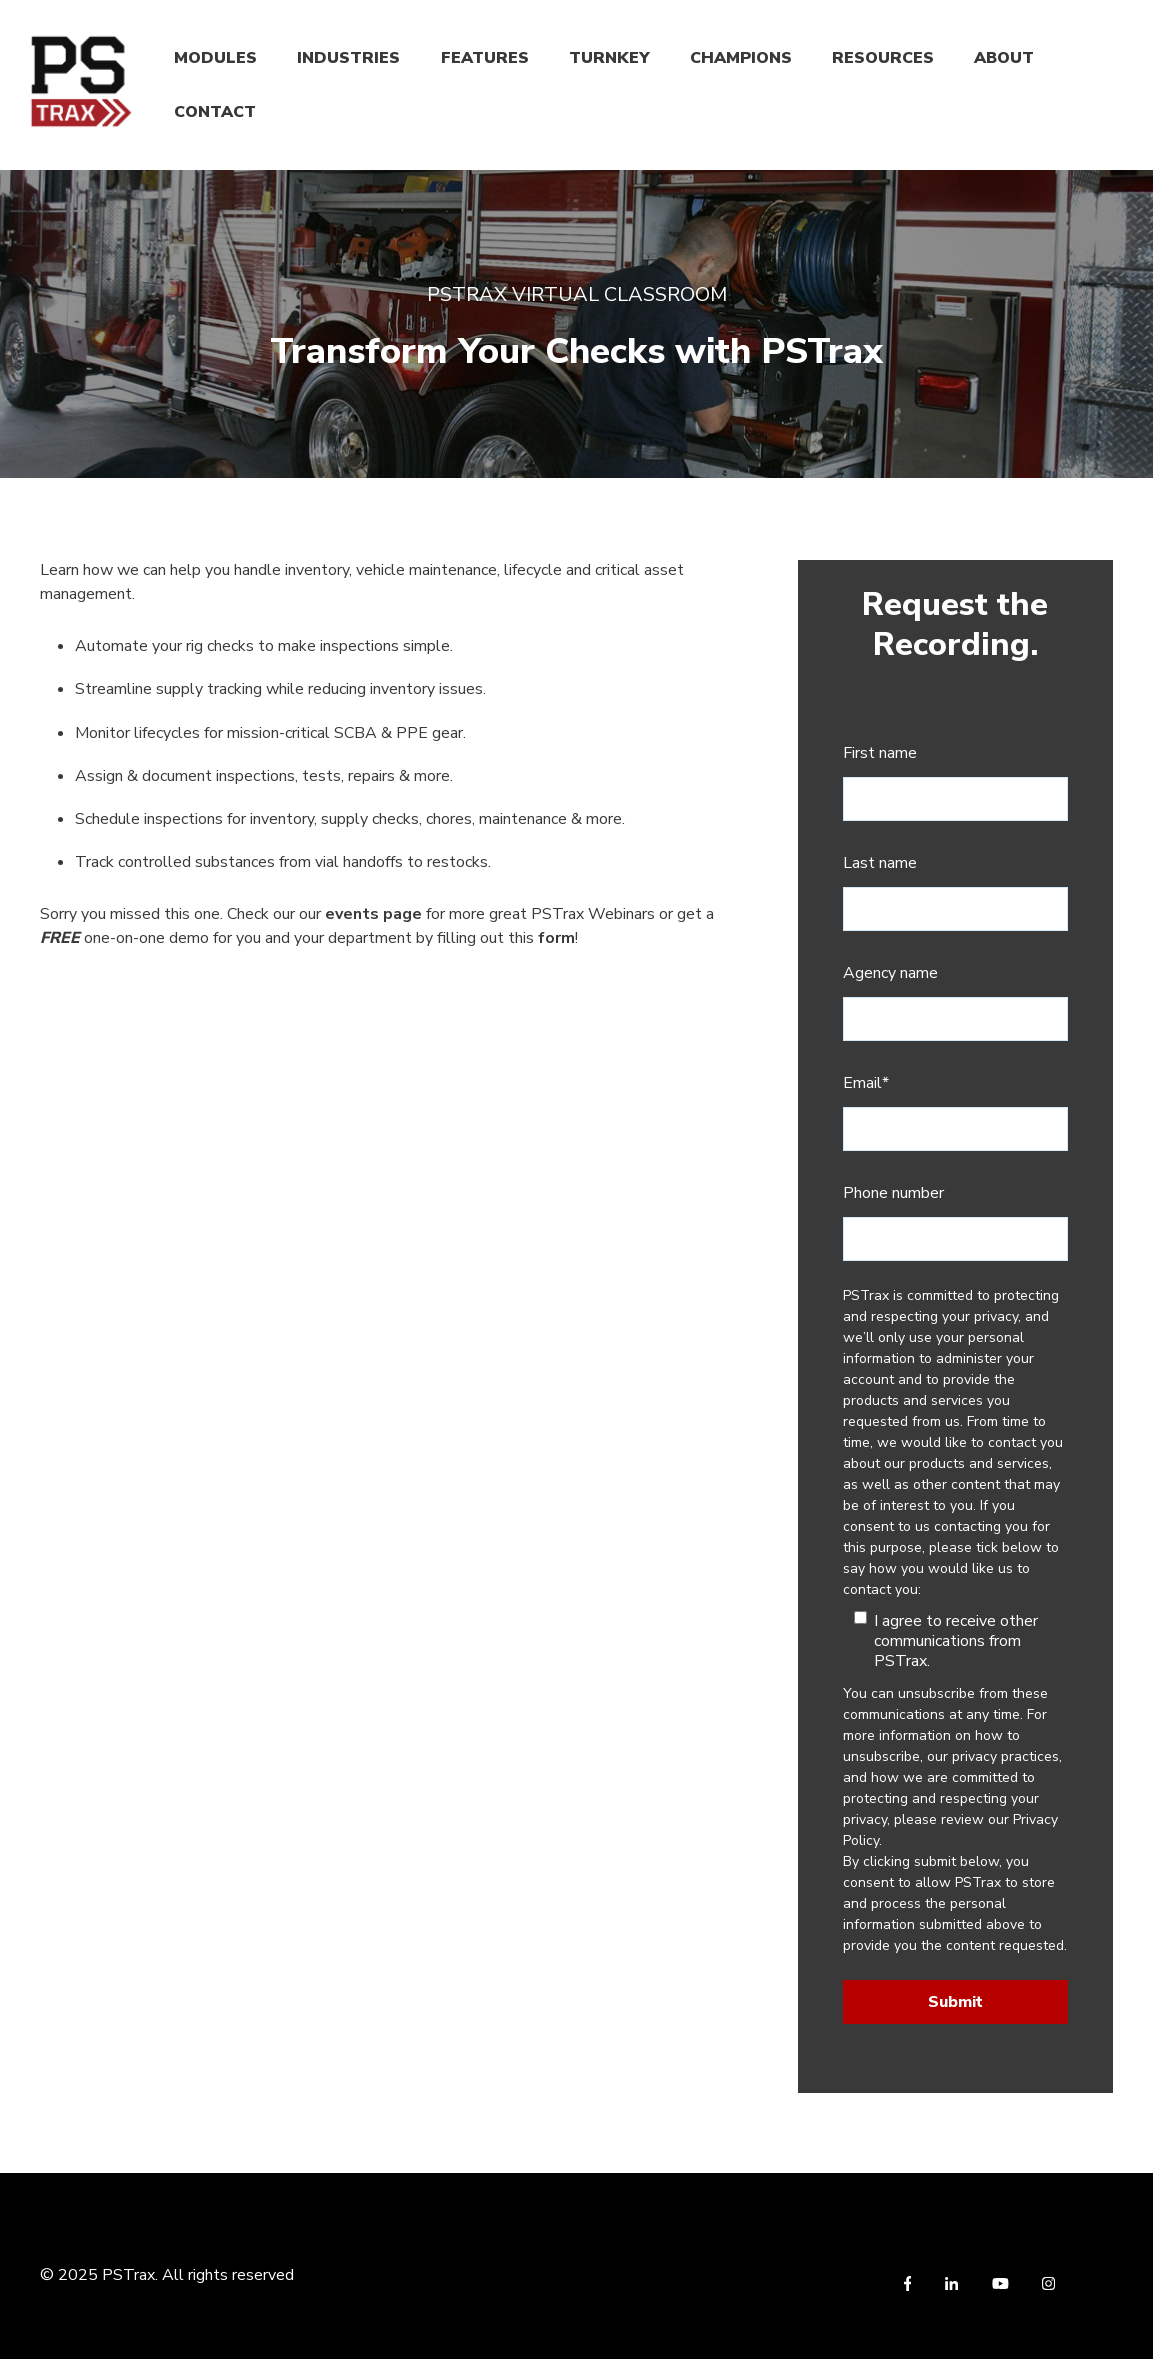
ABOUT (1004, 58)
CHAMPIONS (741, 58)
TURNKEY (609, 58)
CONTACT (215, 112)
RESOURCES (883, 58)
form (556, 938)
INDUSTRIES (348, 58)
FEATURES (485, 58)
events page (373, 914)
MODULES (215, 58)
